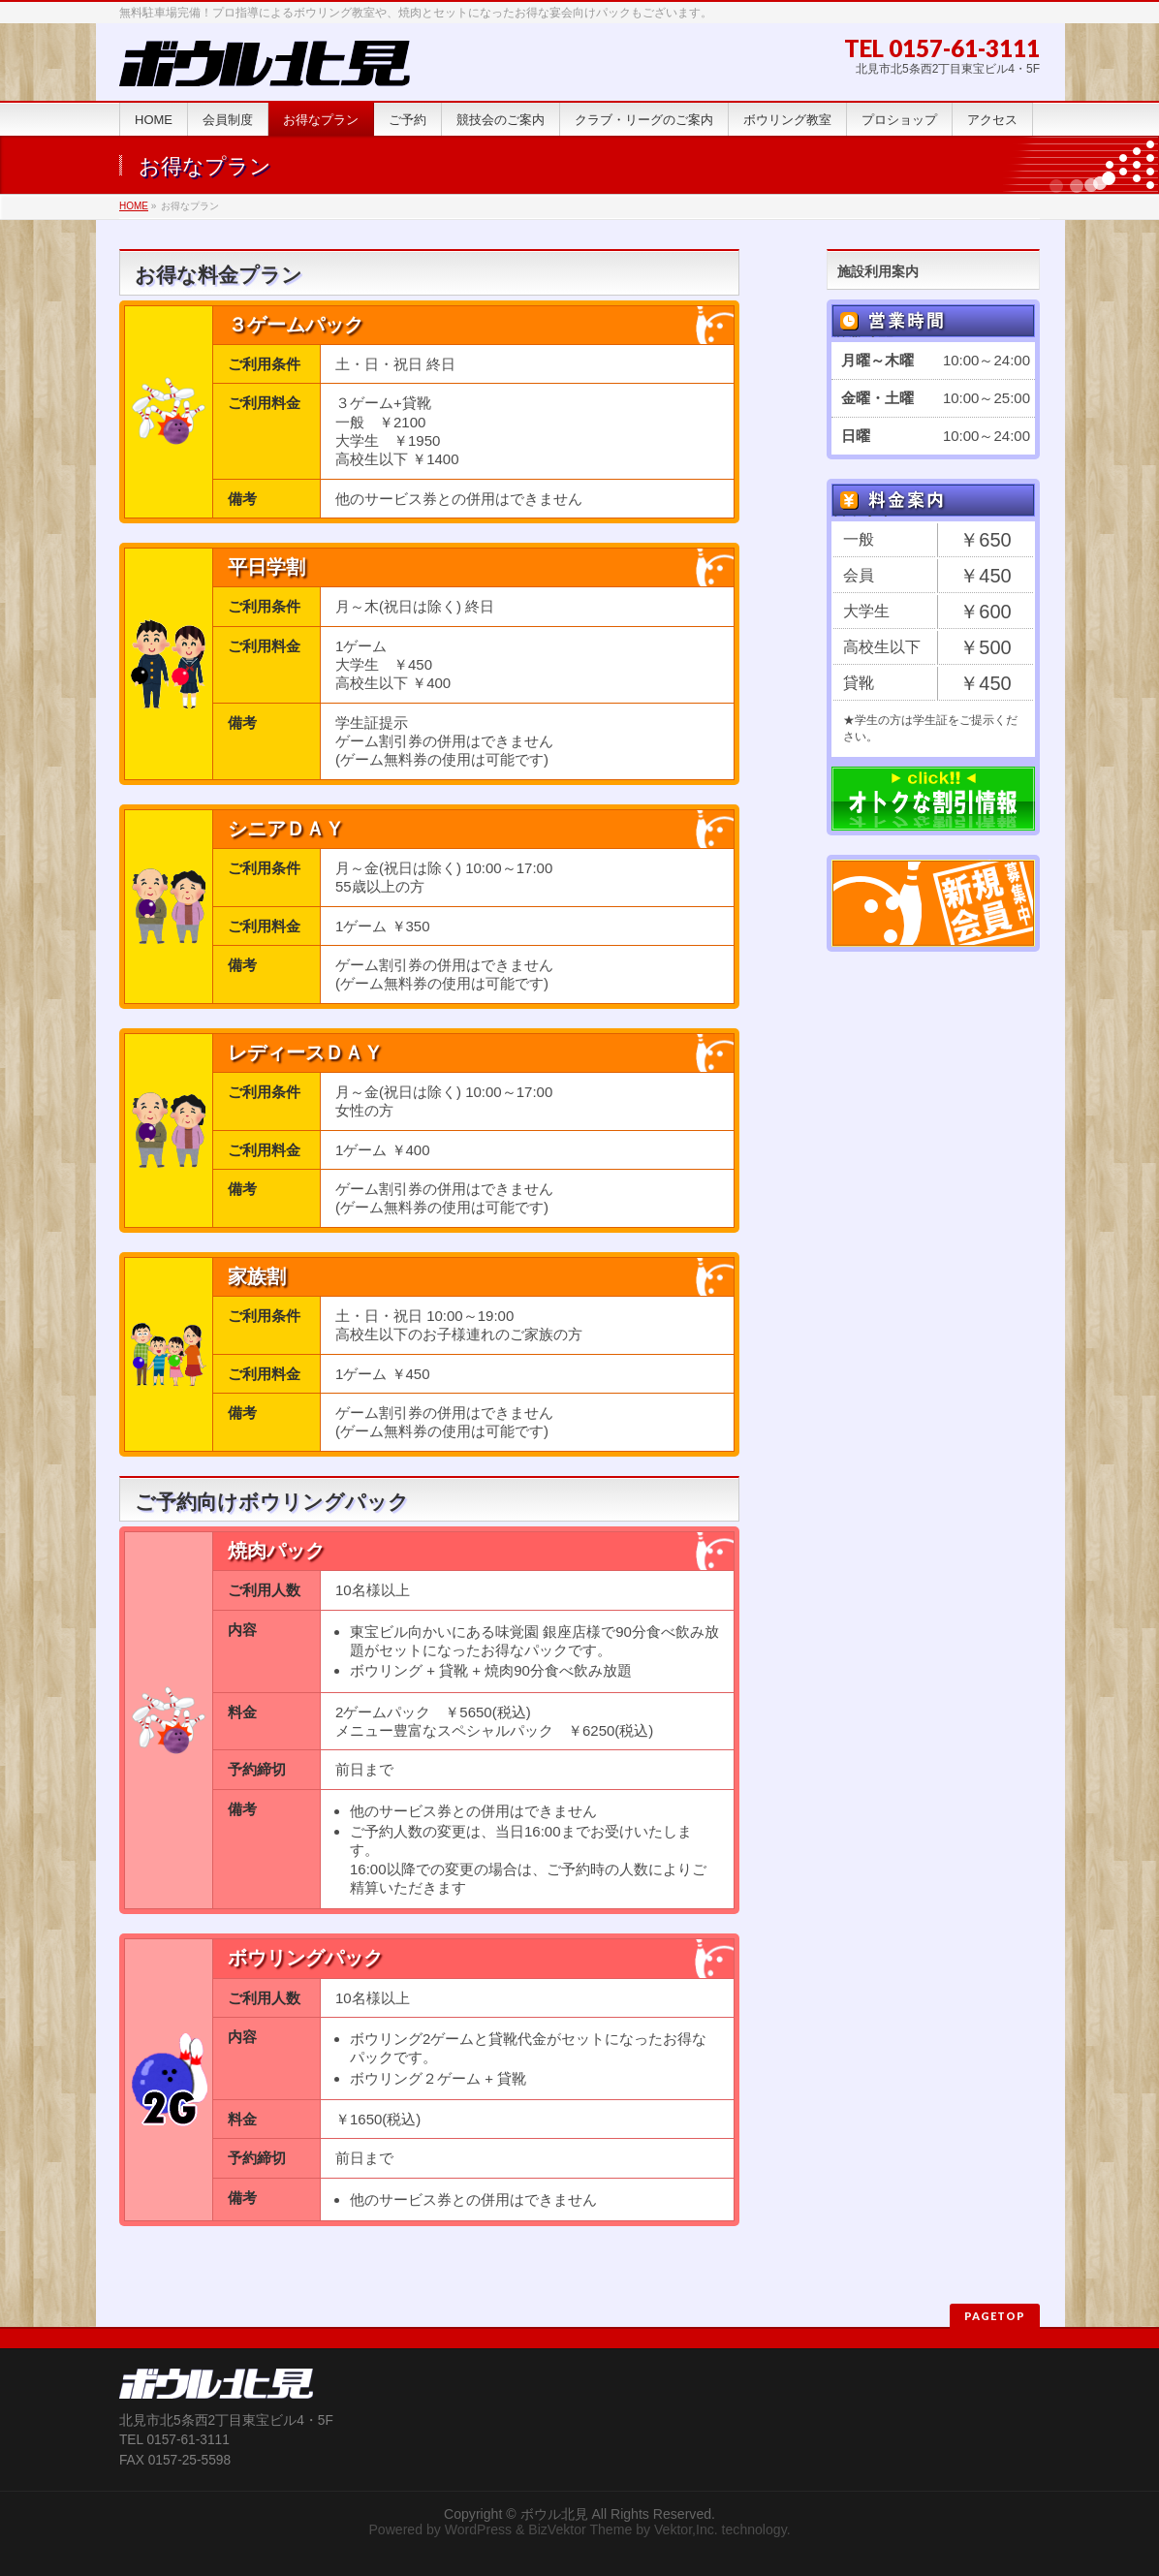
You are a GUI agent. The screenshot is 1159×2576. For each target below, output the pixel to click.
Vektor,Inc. (686, 2529)
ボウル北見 (554, 2514)
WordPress (478, 2529)
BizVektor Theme (580, 2529)
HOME (133, 206)
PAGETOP (994, 2315)
